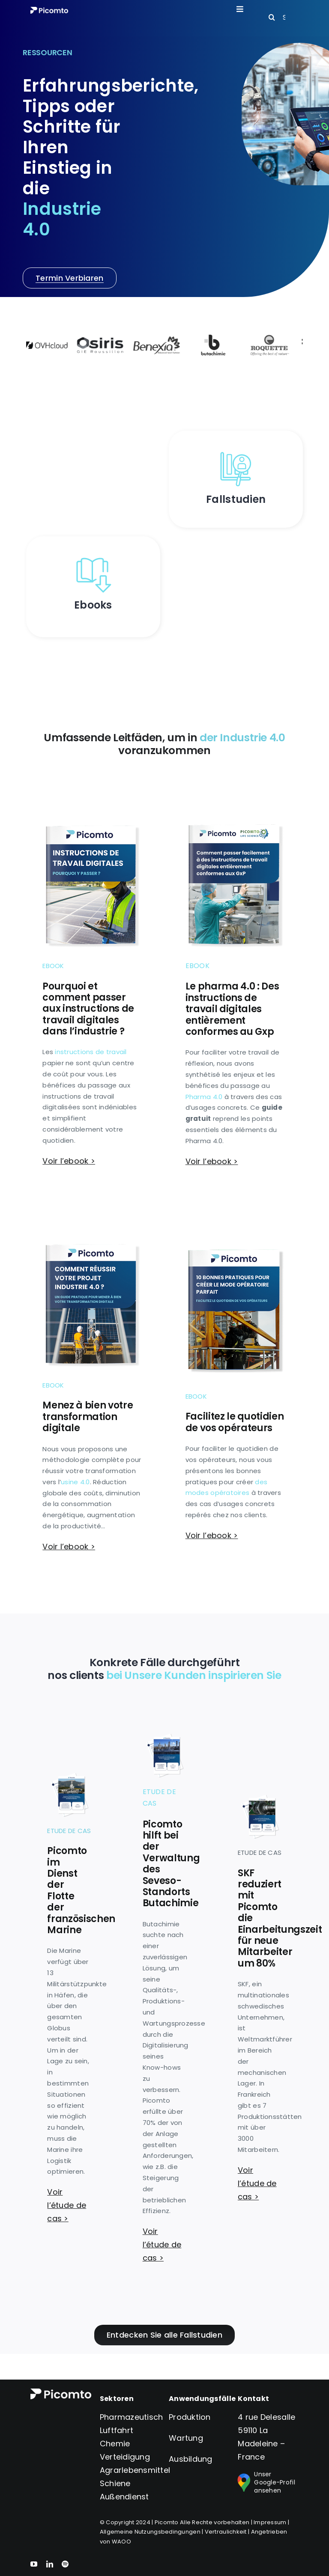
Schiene (115, 2483)
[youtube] (33, 2564)
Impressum (270, 2522)
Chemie (115, 2443)
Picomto (167, 2522)
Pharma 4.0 (204, 1096)
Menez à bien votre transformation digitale (87, 1417)
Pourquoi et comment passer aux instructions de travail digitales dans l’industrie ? (88, 1009)
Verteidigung (125, 2456)
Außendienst (124, 2496)
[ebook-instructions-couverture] (93, 812)
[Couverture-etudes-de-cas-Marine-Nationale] (69, 1776)
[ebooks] (93, 557)
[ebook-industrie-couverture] (93, 1231)
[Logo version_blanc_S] (49, 10)
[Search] (271, 17)
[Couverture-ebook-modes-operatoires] (236, 1243)
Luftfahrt (116, 2430)
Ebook (53, 965)
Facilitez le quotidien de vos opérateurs (234, 1422)
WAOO (121, 2541)
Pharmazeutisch (131, 2417)
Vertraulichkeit (226, 2532)
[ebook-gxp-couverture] (236, 812)
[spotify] (65, 2564)
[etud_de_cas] (236, 451)
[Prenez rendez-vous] (69, 278)
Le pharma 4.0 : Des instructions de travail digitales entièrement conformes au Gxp (232, 1009)
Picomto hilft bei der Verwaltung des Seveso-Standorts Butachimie (171, 1864)
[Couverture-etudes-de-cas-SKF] (260, 1798)
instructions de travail (90, 1051)
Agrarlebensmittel (135, 2470)
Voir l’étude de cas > (66, 2205)
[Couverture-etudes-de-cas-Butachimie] (165, 1737)
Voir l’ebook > (68, 1161)
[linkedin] (49, 2564)
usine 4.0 (75, 1481)
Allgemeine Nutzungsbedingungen (150, 2532)
